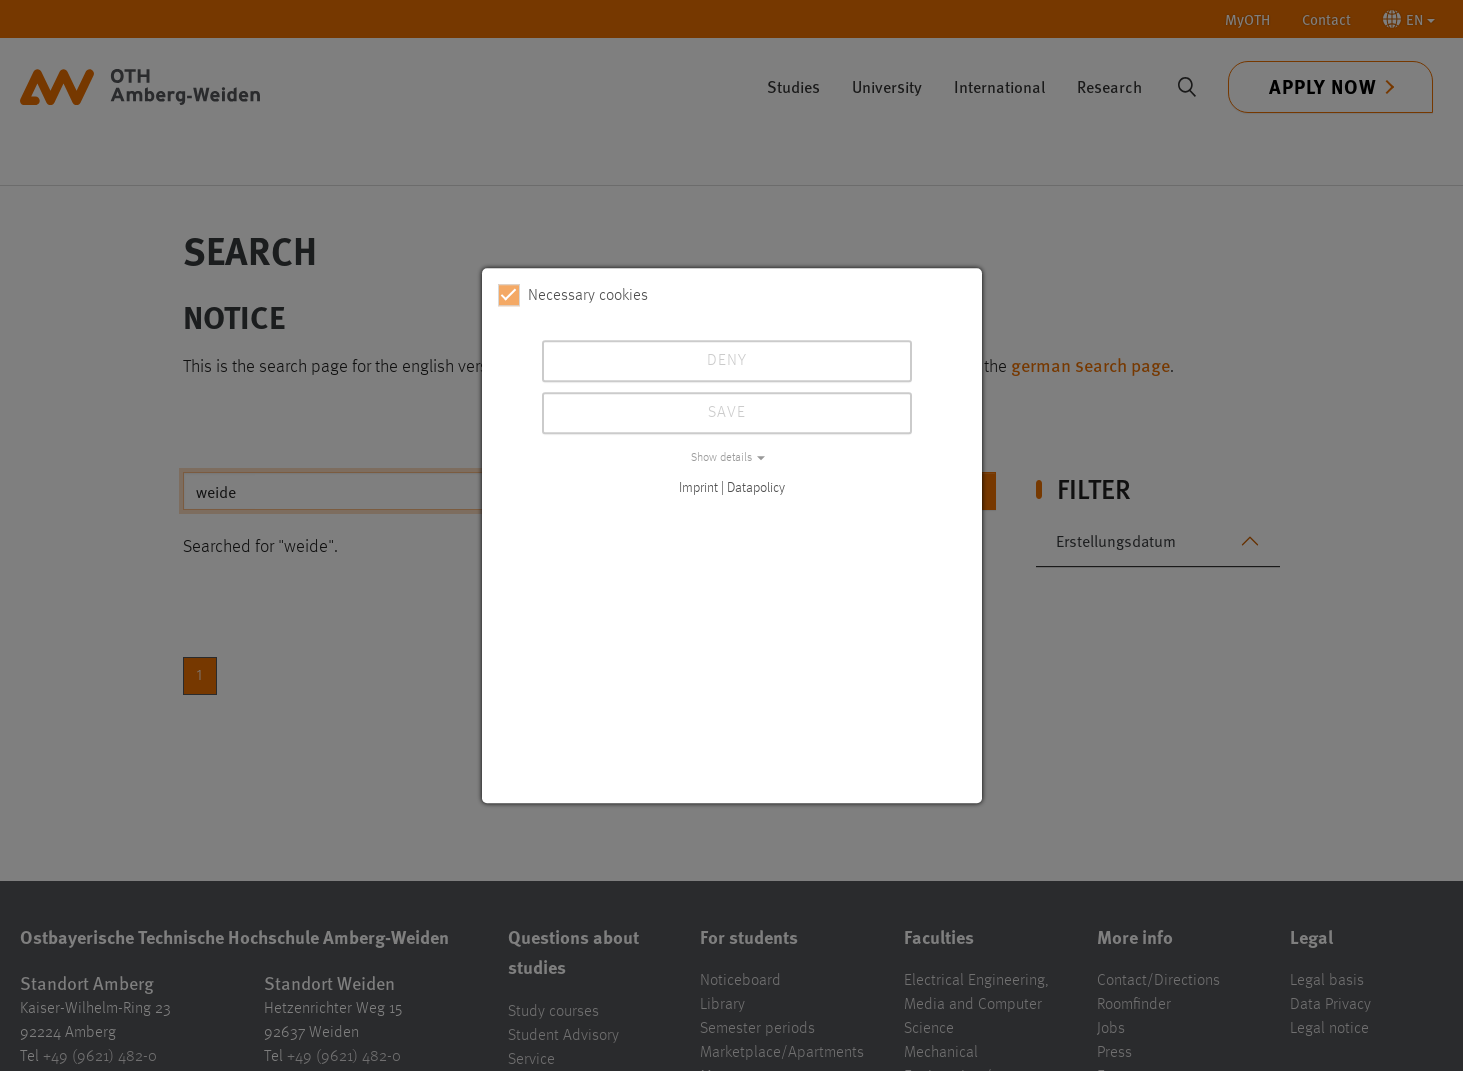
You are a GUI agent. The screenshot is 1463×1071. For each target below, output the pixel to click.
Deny (727, 361)
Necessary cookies (573, 295)
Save (727, 413)
